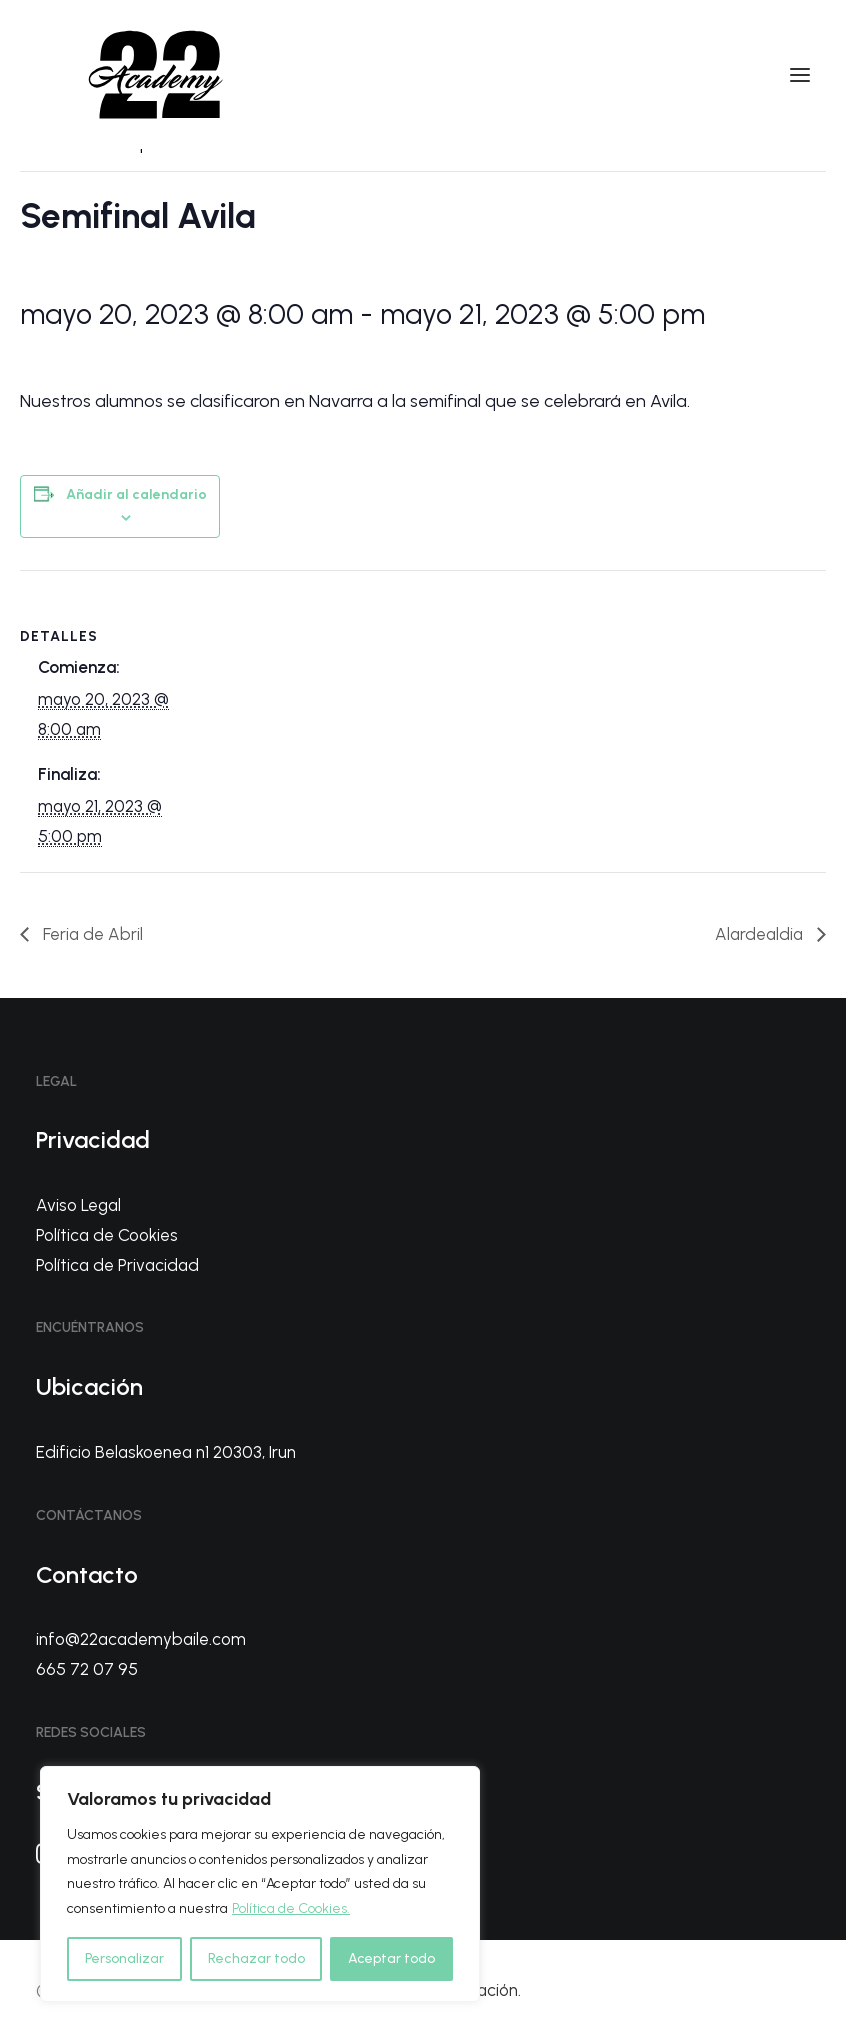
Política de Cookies (107, 1235)
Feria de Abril (91, 934)
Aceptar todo (391, 1958)
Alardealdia (761, 934)
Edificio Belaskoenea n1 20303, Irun (166, 1452)
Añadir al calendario (136, 494)
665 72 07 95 (87, 1669)
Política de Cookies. (291, 1908)
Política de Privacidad (117, 1265)
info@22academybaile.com (141, 1639)
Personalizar (124, 1958)
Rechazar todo (256, 1958)
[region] (260, 1884)
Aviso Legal (78, 1205)
